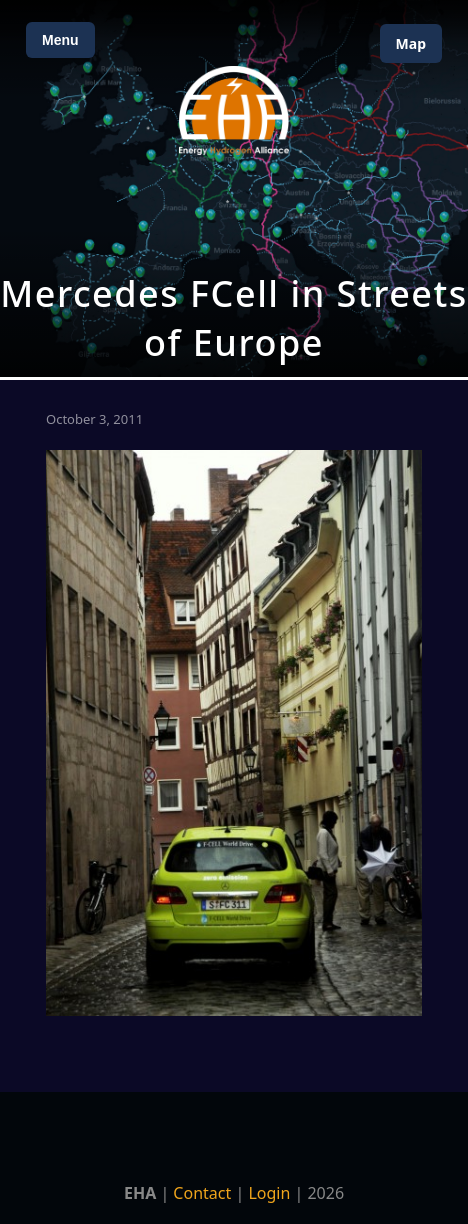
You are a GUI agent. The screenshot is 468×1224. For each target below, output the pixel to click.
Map (411, 43)
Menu (60, 40)
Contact (202, 1193)
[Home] (234, 110)
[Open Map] (234, 188)
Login (269, 1193)
